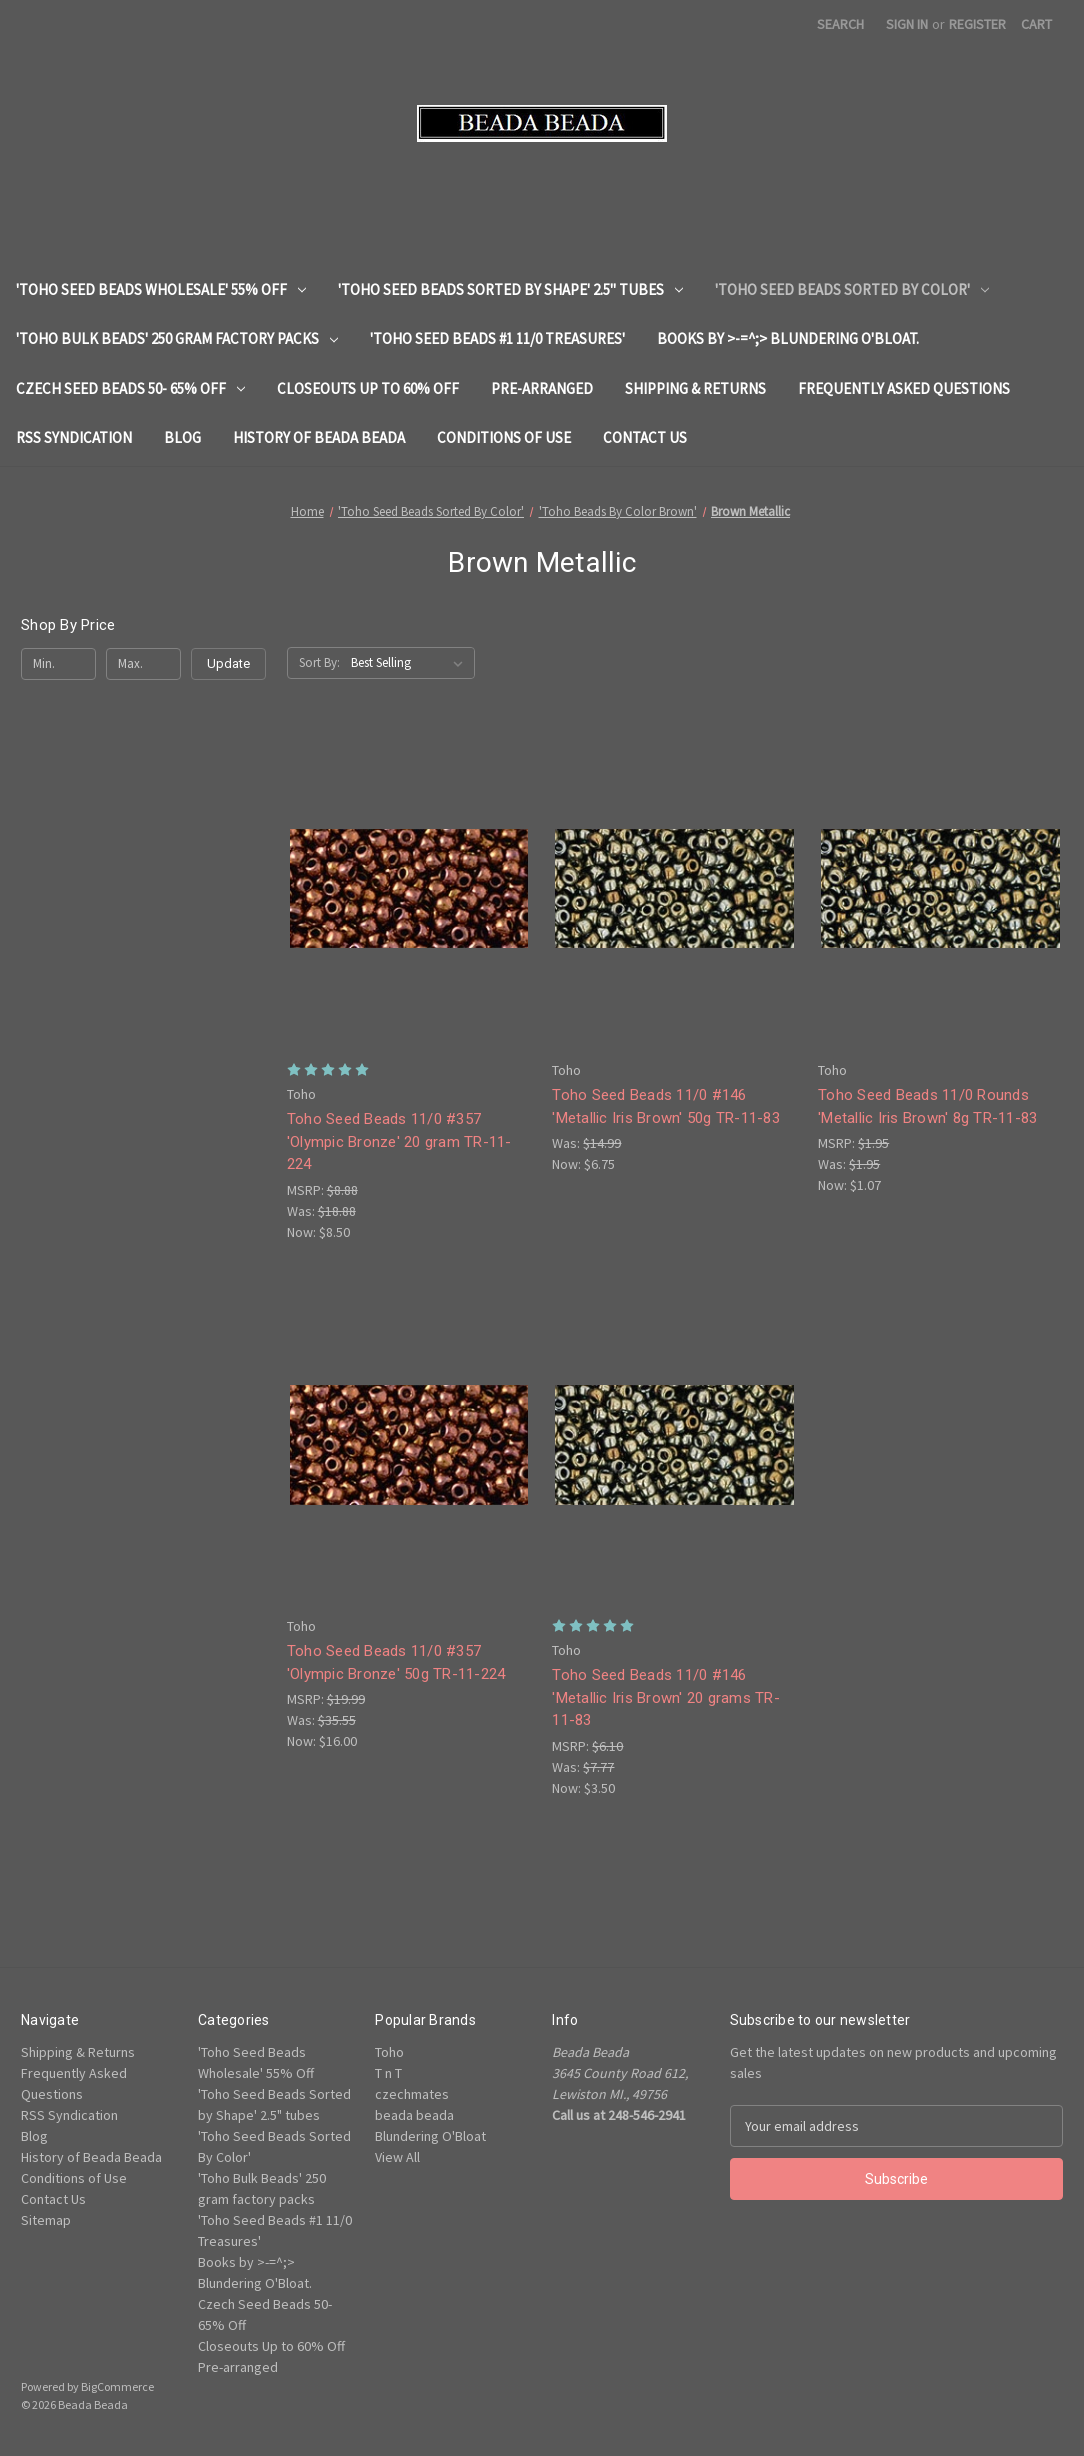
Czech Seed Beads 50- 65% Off (130, 388)
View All (397, 2157)
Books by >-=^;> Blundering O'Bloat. (788, 338)
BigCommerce (117, 2386)
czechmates (412, 2094)
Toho (389, 2052)
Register (977, 24)
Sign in (907, 24)
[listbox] (411, 663)
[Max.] (143, 664)
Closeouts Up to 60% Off (368, 388)
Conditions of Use (504, 437)
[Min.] (58, 664)
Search (840, 24)
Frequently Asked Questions (904, 388)
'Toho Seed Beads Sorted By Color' (852, 289)
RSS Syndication (74, 437)
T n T (388, 2073)
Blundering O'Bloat (430, 2136)
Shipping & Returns (695, 388)
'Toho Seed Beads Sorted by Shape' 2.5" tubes (510, 289)
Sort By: (319, 662)
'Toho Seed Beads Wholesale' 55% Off (161, 289)
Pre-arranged (542, 388)
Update (228, 663)
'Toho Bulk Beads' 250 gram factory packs (177, 338)
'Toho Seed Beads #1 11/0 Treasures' (497, 338)
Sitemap (46, 2220)
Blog (182, 437)
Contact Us (645, 437)
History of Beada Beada (319, 437)
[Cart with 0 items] (1036, 24)
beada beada (414, 2115)
